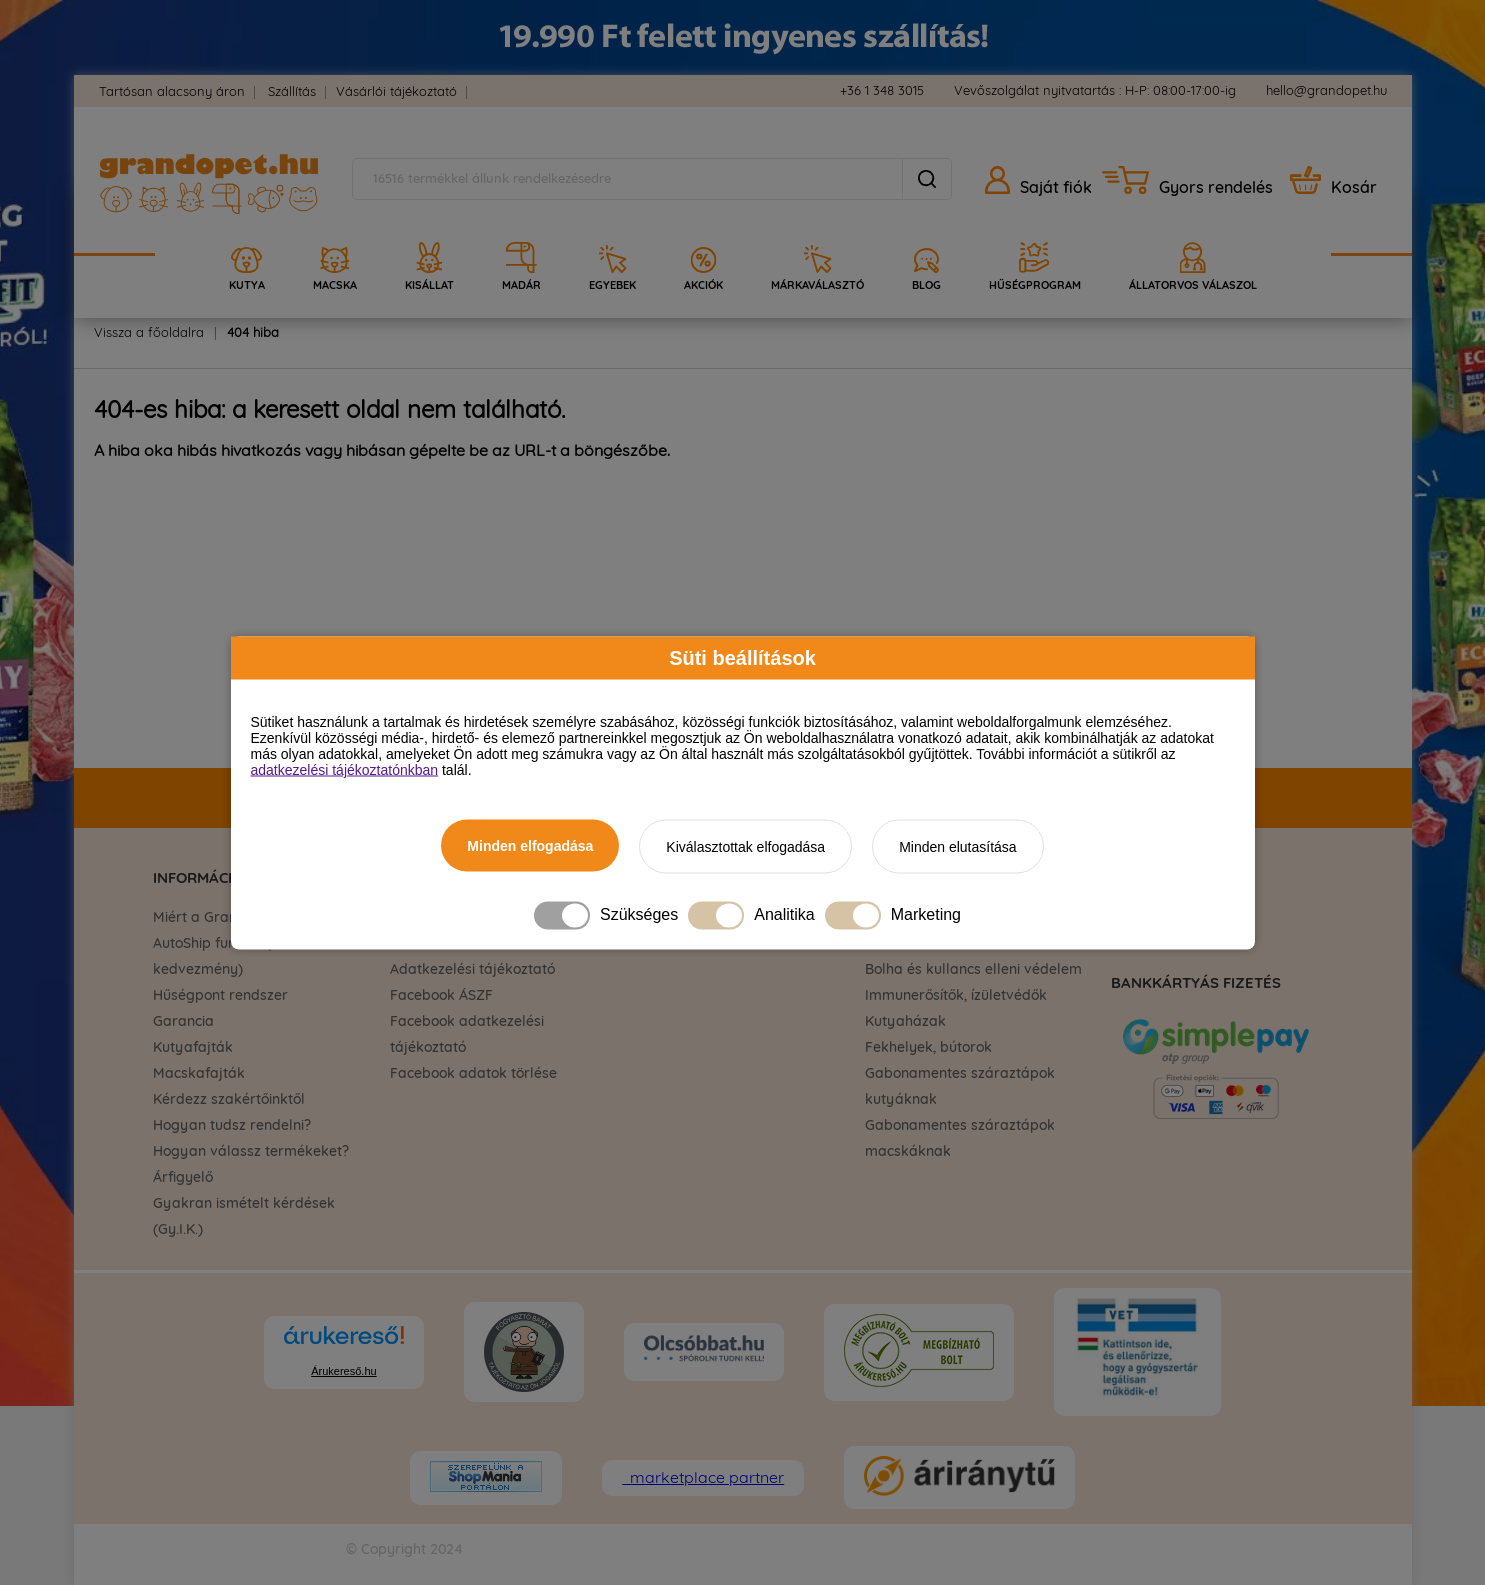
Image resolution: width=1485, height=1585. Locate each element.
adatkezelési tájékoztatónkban (345, 769)
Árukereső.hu (343, 1371)
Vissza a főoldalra (149, 333)
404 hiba (253, 333)
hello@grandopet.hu (1326, 91)
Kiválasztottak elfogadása (745, 846)
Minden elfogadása (530, 845)
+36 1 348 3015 (882, 91)
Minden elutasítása (958, 846)
